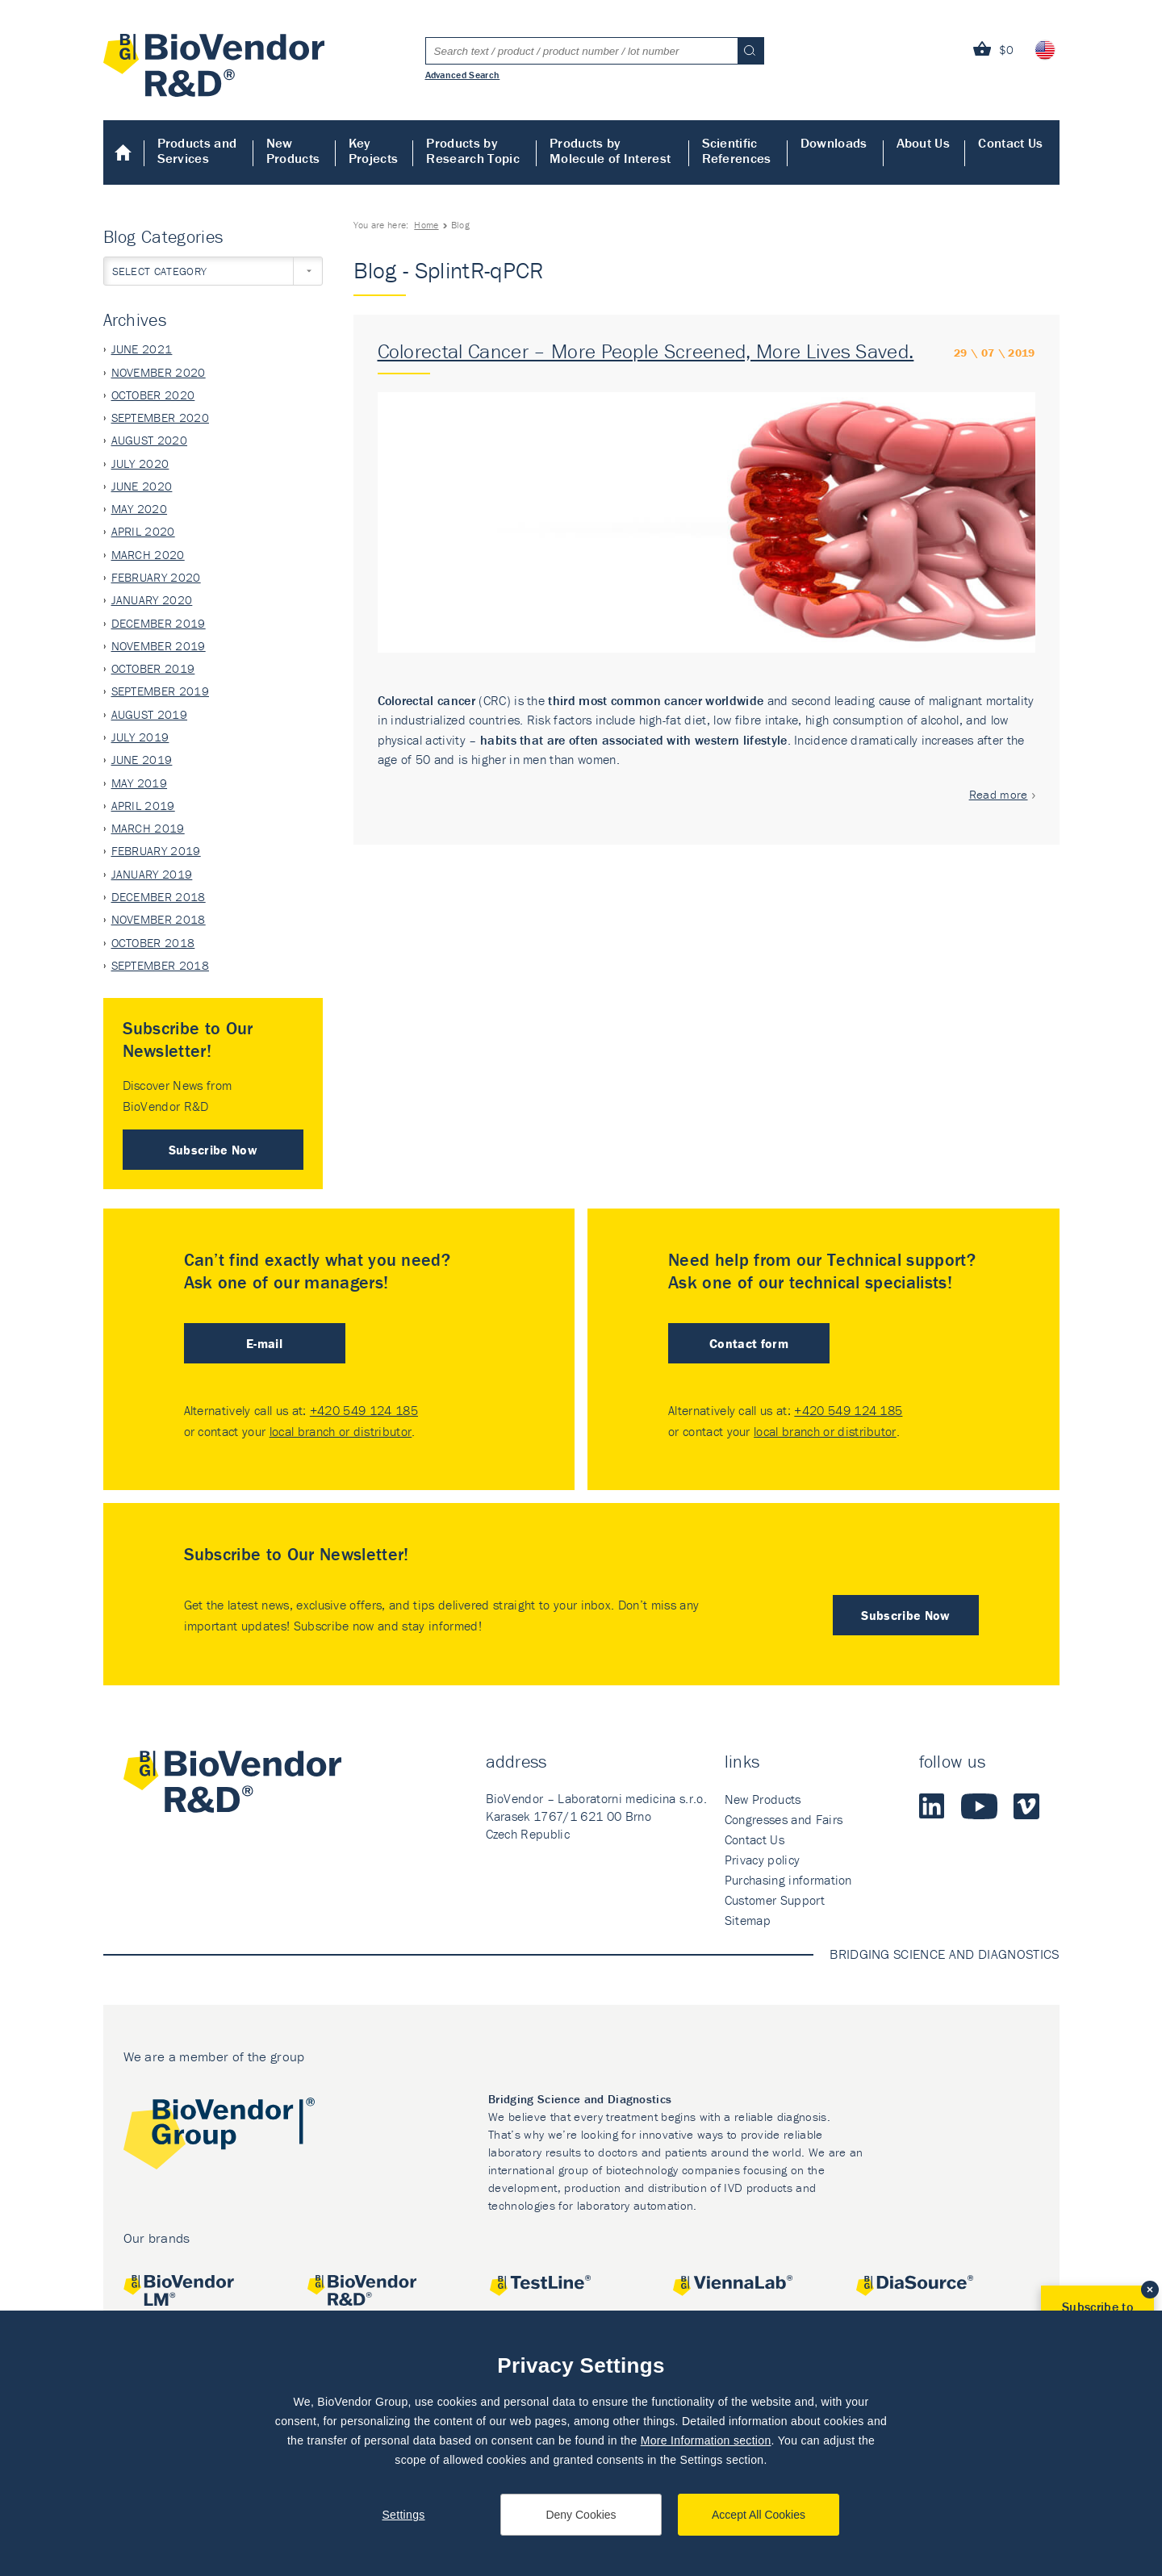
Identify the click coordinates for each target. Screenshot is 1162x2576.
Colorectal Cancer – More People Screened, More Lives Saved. (646, 351)
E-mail (264, 1343)
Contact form (748, 1343)
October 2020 (153, 395)
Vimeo (1026, 1806)
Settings (403, 2514)
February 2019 (156, 850)
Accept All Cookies (758, 2514)
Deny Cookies (580, 2514)
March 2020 (148, 554)
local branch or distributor (341, 1431)
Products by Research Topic (472, 150)
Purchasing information (788, 1880)
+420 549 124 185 (364, 1410)
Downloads (833, 143)
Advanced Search (462, 74)
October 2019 (153, 668)
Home (123, 152)
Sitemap (748, 1920)
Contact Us (1010, 143)
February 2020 (156, 577)
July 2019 (140, 737)
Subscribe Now (213, 1150)
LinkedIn (932, 1806)
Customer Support (775, 1900)
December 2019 (158, 623)
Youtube (979, 1806)
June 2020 (142, 486)
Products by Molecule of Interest (610, 150)
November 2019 (158, 645)
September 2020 (160, 417)
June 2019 (142, 759)
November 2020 (158, 372)
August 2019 (149, 714)
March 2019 (148, 828)
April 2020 (143, 531)
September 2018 (160, 965)
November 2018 (158, 919)
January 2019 (152, 874)
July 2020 (140, 463)
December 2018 (158, 896)
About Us (924, 143)
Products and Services (197, 150)
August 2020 (149, 440)
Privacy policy (762, 1860)
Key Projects (374, 150)
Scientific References (736, 150)
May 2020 (139, 508)
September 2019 (160, 691)
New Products (293, 150)
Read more (998, 794)
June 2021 (142, 349)
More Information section (706, 2440)
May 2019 (139, 783)
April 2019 (143, 805)
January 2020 (152, 599)
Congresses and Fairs (783, 1819)
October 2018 (153, 942)
